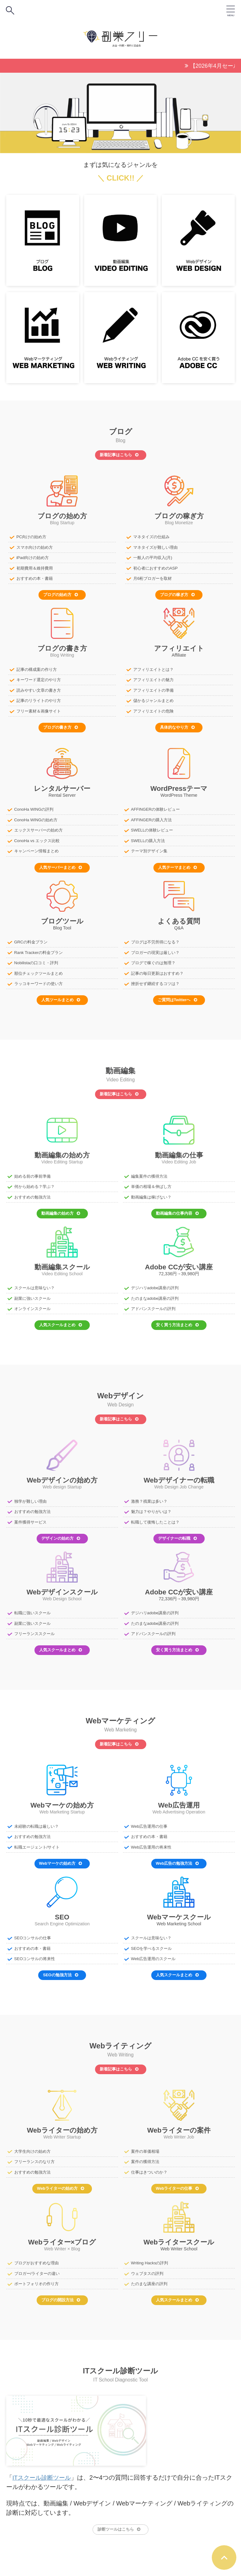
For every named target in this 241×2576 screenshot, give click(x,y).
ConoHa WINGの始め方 (35, 817)
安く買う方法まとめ (177, 1320)
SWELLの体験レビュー (152, 828)
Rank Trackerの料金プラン (38, 949)
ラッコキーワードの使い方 (38, 980)
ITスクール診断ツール (43, 2469)
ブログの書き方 (60, 725)
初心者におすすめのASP (155, 567)
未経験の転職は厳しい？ (36, 1820)
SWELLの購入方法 (148, 838)
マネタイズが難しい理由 (155, 546)
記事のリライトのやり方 (38, 699)
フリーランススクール (34, 1628)
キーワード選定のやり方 (38, 678)
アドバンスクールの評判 (153, 1304)
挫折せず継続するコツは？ (155, 980)
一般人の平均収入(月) (152, 557)
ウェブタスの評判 (147, 2265)
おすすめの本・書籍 (34, 577)
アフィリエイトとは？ (153, 668)
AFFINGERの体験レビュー (155, 807)
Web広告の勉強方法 (177, 1856)
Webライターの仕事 (177, 2181)
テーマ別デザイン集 (149, 848)
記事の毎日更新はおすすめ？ (157, 969)
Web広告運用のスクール (153, 1952)
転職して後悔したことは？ (155, 1517)
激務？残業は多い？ (149, 1496)
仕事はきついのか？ (149, 2164)
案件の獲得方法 (145, 2154)
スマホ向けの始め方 (34, 546)
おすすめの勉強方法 (32, 1192)
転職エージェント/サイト (37, 1841)
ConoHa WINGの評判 (33, 807)
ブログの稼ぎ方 (177, 593)
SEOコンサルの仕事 (32, 1931)
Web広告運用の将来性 (151, 1841)
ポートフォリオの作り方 (36, 2276)
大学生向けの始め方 (32, 2144)
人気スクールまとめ (60, 1320)
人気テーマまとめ (177, 864)
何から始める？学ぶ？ (34, 1182)
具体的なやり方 (177, 725)
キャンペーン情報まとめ (36, 848)
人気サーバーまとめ (60, 864)
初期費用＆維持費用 (34, 567)
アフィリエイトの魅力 (153, 678)
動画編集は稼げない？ (151, 1192)
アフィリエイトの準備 (153, 688)
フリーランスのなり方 (34, 2154)
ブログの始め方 (60, 593)
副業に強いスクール (32, 1293)
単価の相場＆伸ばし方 (151, 1182)
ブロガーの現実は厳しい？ (155, 949)
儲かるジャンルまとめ (153, 699)
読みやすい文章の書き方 (38, 688)
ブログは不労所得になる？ (155, 939)
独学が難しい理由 (30, 1496)
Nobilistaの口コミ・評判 (36, 959)
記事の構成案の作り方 (36, 668)
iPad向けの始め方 (32, 557)
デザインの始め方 (60, 1532)
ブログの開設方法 (60, 2292)
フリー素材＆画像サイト (38, 709)
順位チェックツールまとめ (38, 969)
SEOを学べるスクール (151, 1942)
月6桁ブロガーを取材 (152, 577)
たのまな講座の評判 (149, 2276)
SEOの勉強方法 (60, 1968)
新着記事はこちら (119, 454)
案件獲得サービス (30, 1517)
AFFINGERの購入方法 (151, 817)
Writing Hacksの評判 (149, 2255)
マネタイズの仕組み (151, 536)
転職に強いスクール (32, 1607)
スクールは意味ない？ (34, 1283)
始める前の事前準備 (32, 1172)
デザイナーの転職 (177, 1532)
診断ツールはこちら (119, 2521)
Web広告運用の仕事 (149, 1820)
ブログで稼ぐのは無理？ (153, 959)
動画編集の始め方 (60, 1209)
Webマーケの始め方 (60, 1856)
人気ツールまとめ (60, 996)
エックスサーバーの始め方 (38, 828)
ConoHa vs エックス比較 (36, 838)
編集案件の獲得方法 (149, 1172)
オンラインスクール (32, 1304)
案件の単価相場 (145, 2144)
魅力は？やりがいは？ (151, 1506)
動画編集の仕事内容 (177, 1209)
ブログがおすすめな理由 (36, 2255)
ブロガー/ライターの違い (37, 2265)
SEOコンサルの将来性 (34, 1952)
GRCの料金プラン (30, 939)
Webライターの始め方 (60, 2181)
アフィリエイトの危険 (153, 709)
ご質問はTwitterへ (177, 996)
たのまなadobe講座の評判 (155, 1293)
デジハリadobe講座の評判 (155, 1283)
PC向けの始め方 (31, 536)
